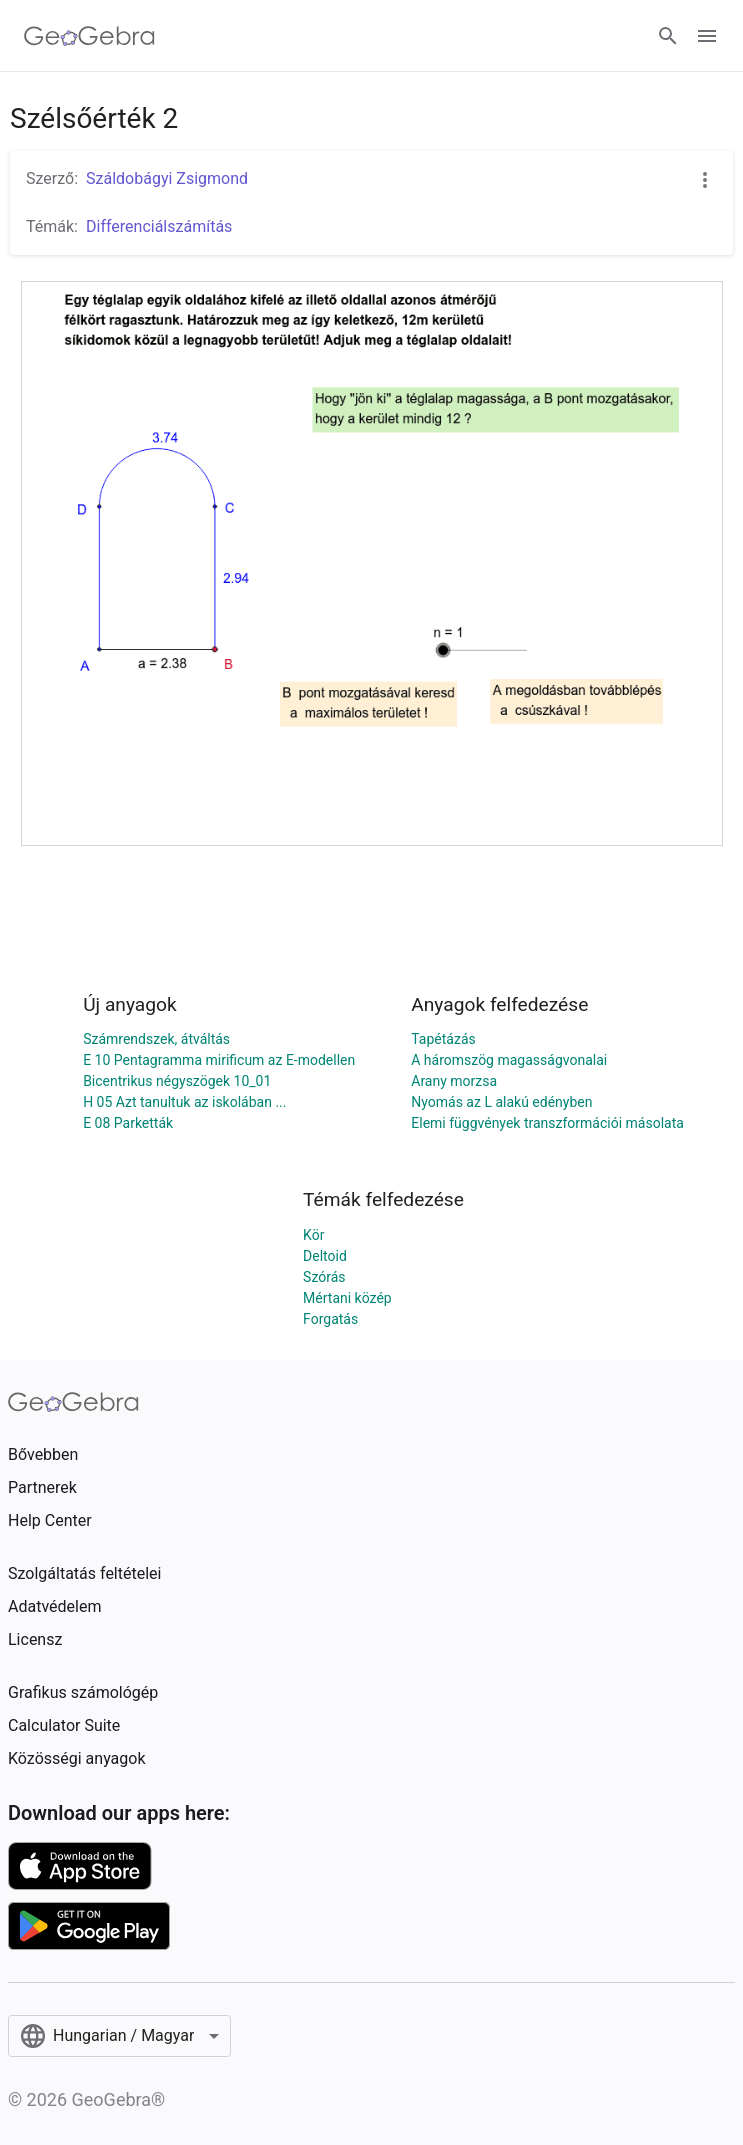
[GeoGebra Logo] (89, 36)
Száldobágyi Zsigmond (167, 178)
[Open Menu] (707, 36)
